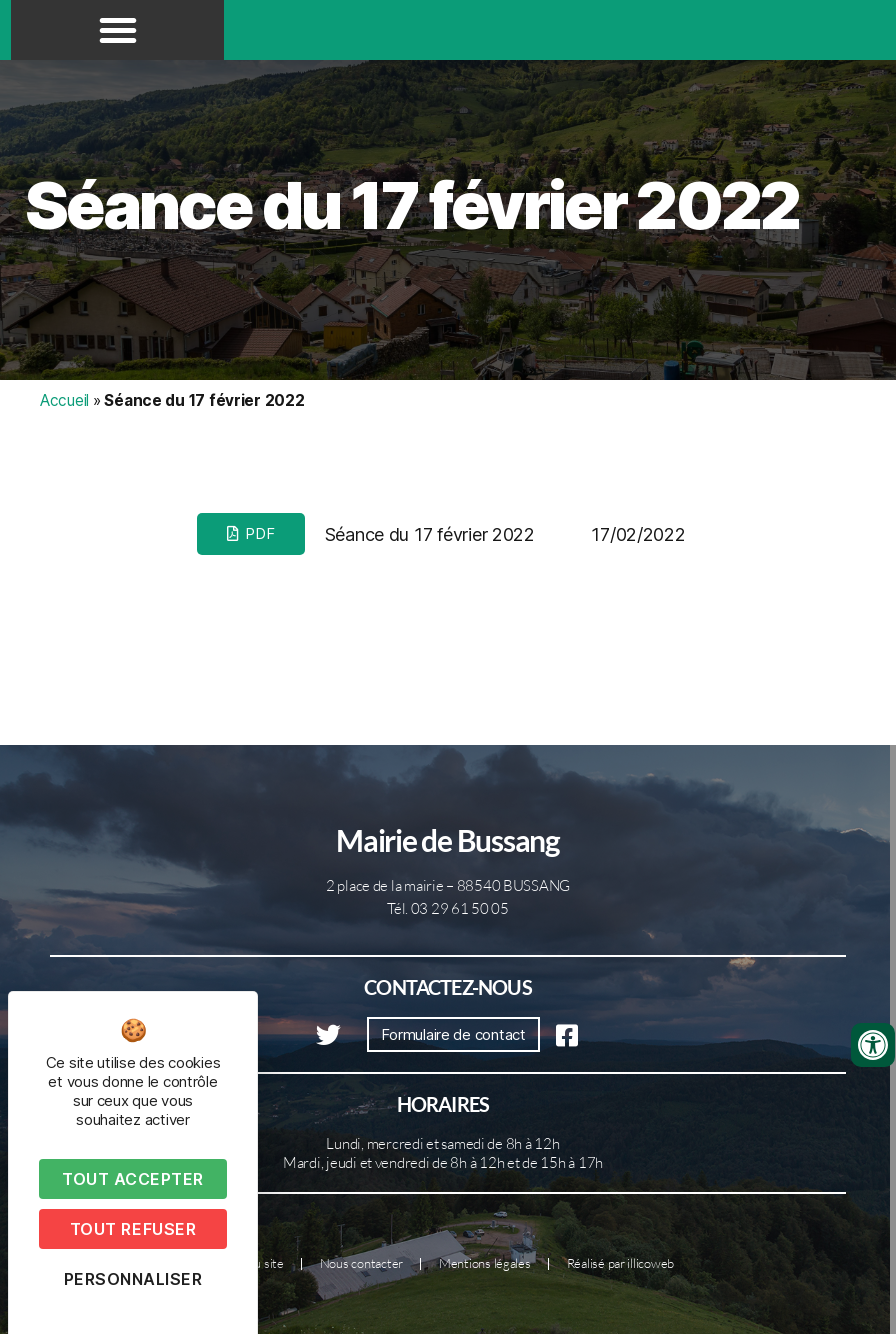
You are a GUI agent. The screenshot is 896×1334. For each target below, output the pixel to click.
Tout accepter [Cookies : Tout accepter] (133, 1179)
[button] (118, 30)
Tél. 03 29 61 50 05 (448, 908)
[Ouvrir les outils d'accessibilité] (873, 1045)
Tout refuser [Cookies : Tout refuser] (133, 1229)
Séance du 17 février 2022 (412, 205)
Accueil (64, 400)
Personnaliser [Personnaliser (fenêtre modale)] (133, 1279)
